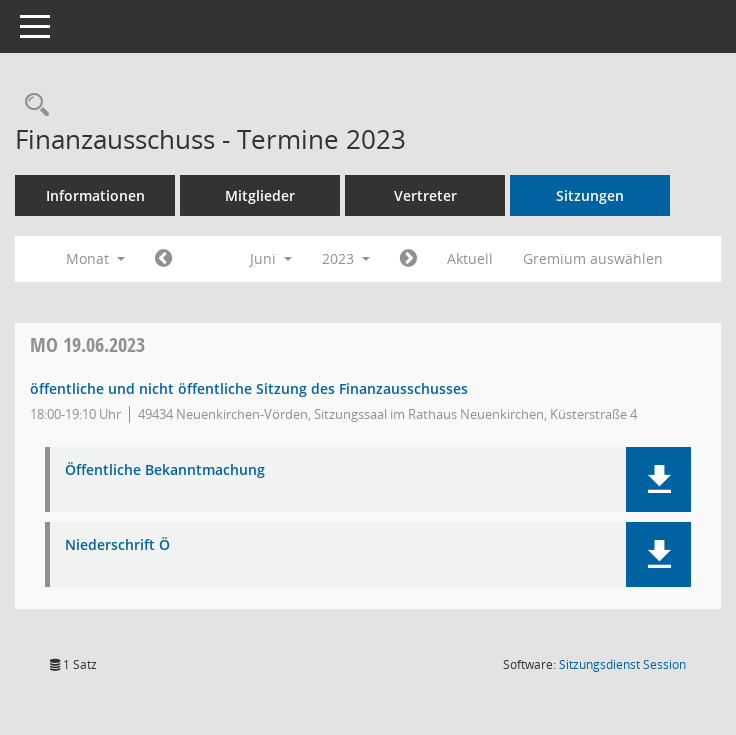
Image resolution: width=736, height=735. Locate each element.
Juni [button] (271, 258)
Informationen (95, 195)
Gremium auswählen (593, 258)
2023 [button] (346, 258)
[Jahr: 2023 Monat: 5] (163, 259)
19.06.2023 (87, 344)
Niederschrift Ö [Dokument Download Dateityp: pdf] (117, 545)
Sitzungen (590, 195)
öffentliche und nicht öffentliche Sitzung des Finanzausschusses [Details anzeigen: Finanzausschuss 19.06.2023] (249, 388)
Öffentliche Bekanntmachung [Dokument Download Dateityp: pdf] (165, 470)
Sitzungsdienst (622, 664)
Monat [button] (95, 258)
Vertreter (425, 195)
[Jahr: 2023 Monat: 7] (408, 259)
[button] (658, 479)
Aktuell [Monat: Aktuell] (470, 258)
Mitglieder (260, 195)
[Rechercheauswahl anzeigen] (32, 105)
